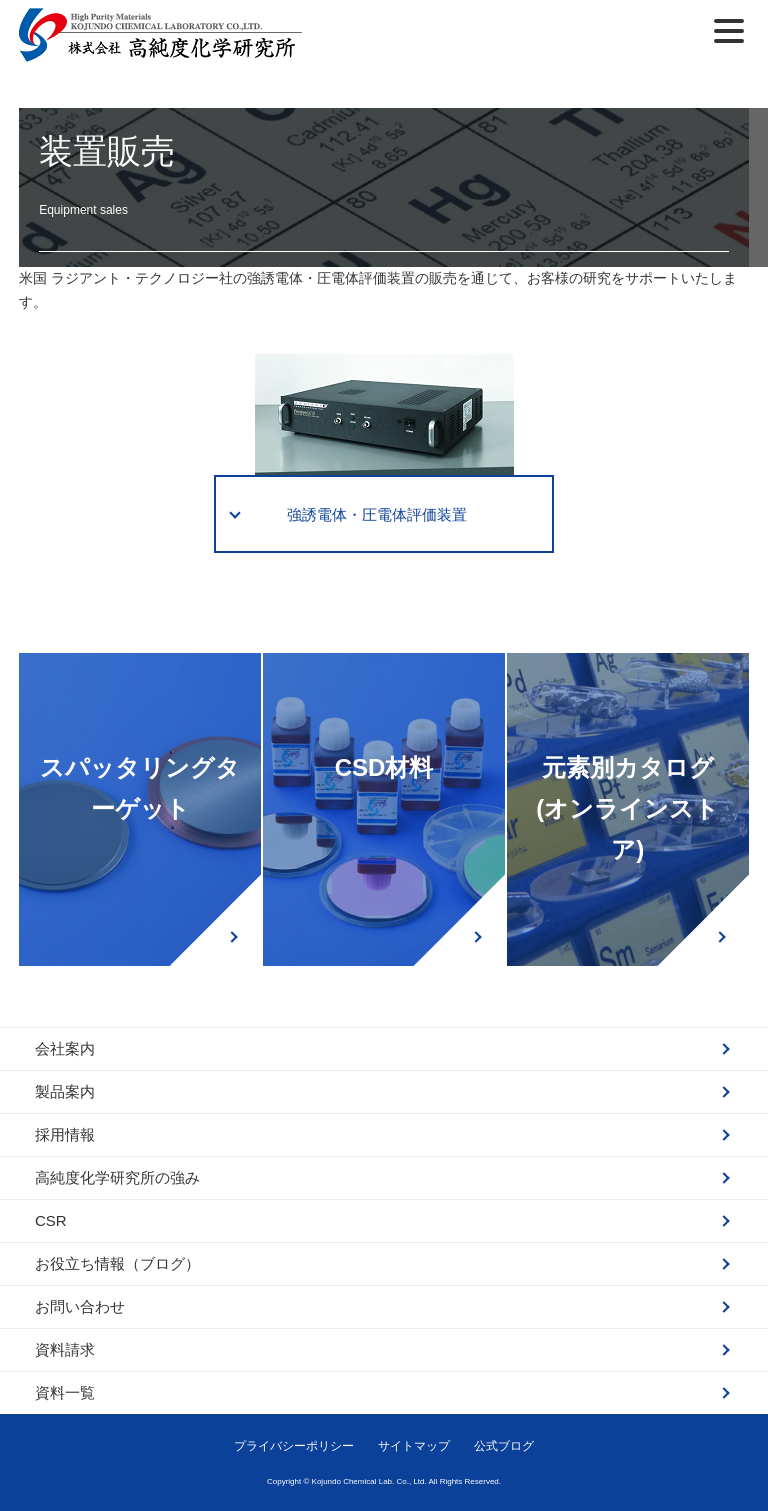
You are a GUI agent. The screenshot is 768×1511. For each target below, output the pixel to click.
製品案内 (65, 1091)
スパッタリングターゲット (140, 788)
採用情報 (65, 1134)
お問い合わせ (80, 1306)
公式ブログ (504, 1446)
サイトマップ (414, 1446)
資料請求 (65, 1349)
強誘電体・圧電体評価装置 (377, 514)
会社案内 (65, 1048)
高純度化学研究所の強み (117, 1177)
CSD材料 (384, 767)
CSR (51, 1220)
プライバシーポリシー (294, 1446)
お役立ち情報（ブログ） (117, 1263)
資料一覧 (65, 1392)
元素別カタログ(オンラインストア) (627, 808)
